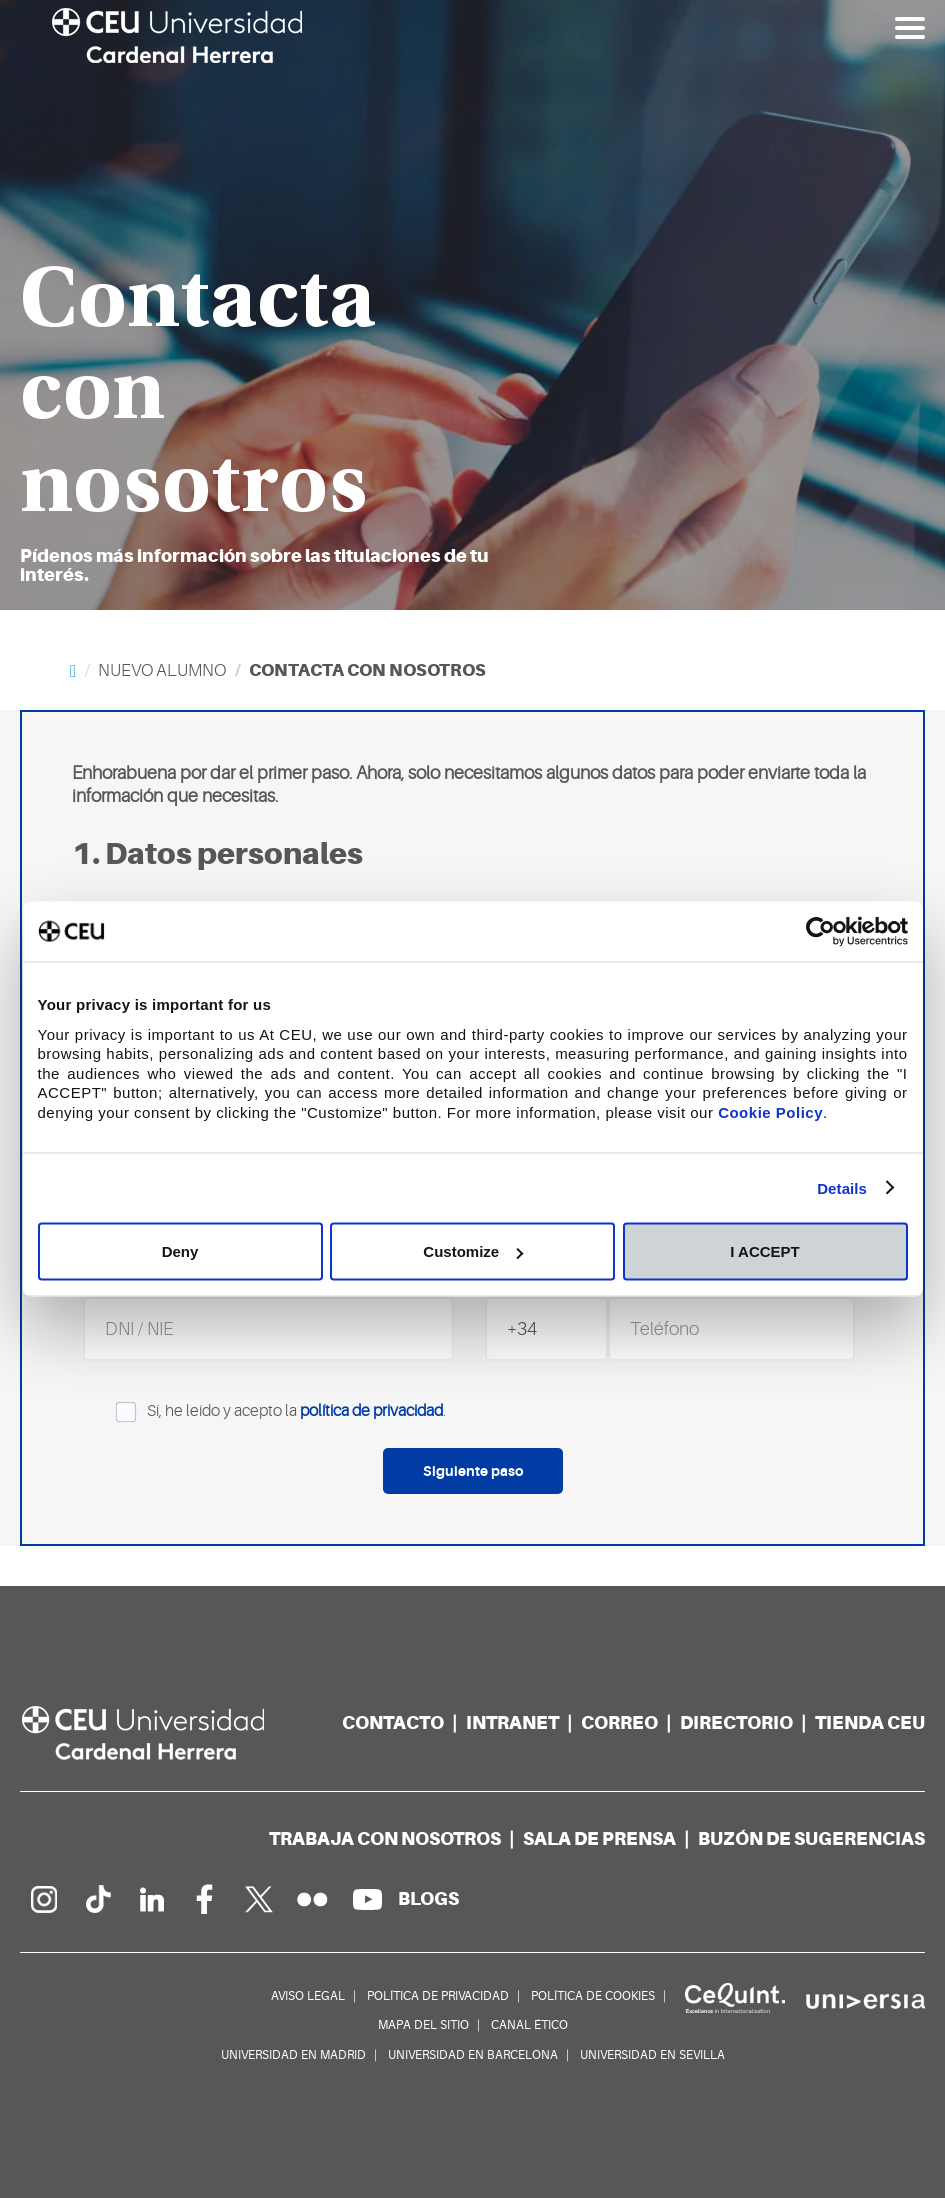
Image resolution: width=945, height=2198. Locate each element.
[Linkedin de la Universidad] (151, 1899)
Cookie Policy (770, 1111)
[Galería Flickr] (313, 1899)
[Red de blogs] (428, 1898)
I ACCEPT (764, 1251)
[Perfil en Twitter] (259, 1899)
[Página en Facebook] (205, 1899)
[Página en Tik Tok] (97, 1899)
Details (842, 1187)
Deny (180, 1251)
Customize (473, 1251)
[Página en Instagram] (43, 1899)
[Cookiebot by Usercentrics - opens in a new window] (820, 932)
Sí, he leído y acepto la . (264, 1412)
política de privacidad (371, 1412)
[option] (472, 305)
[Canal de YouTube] (367, 1899)
